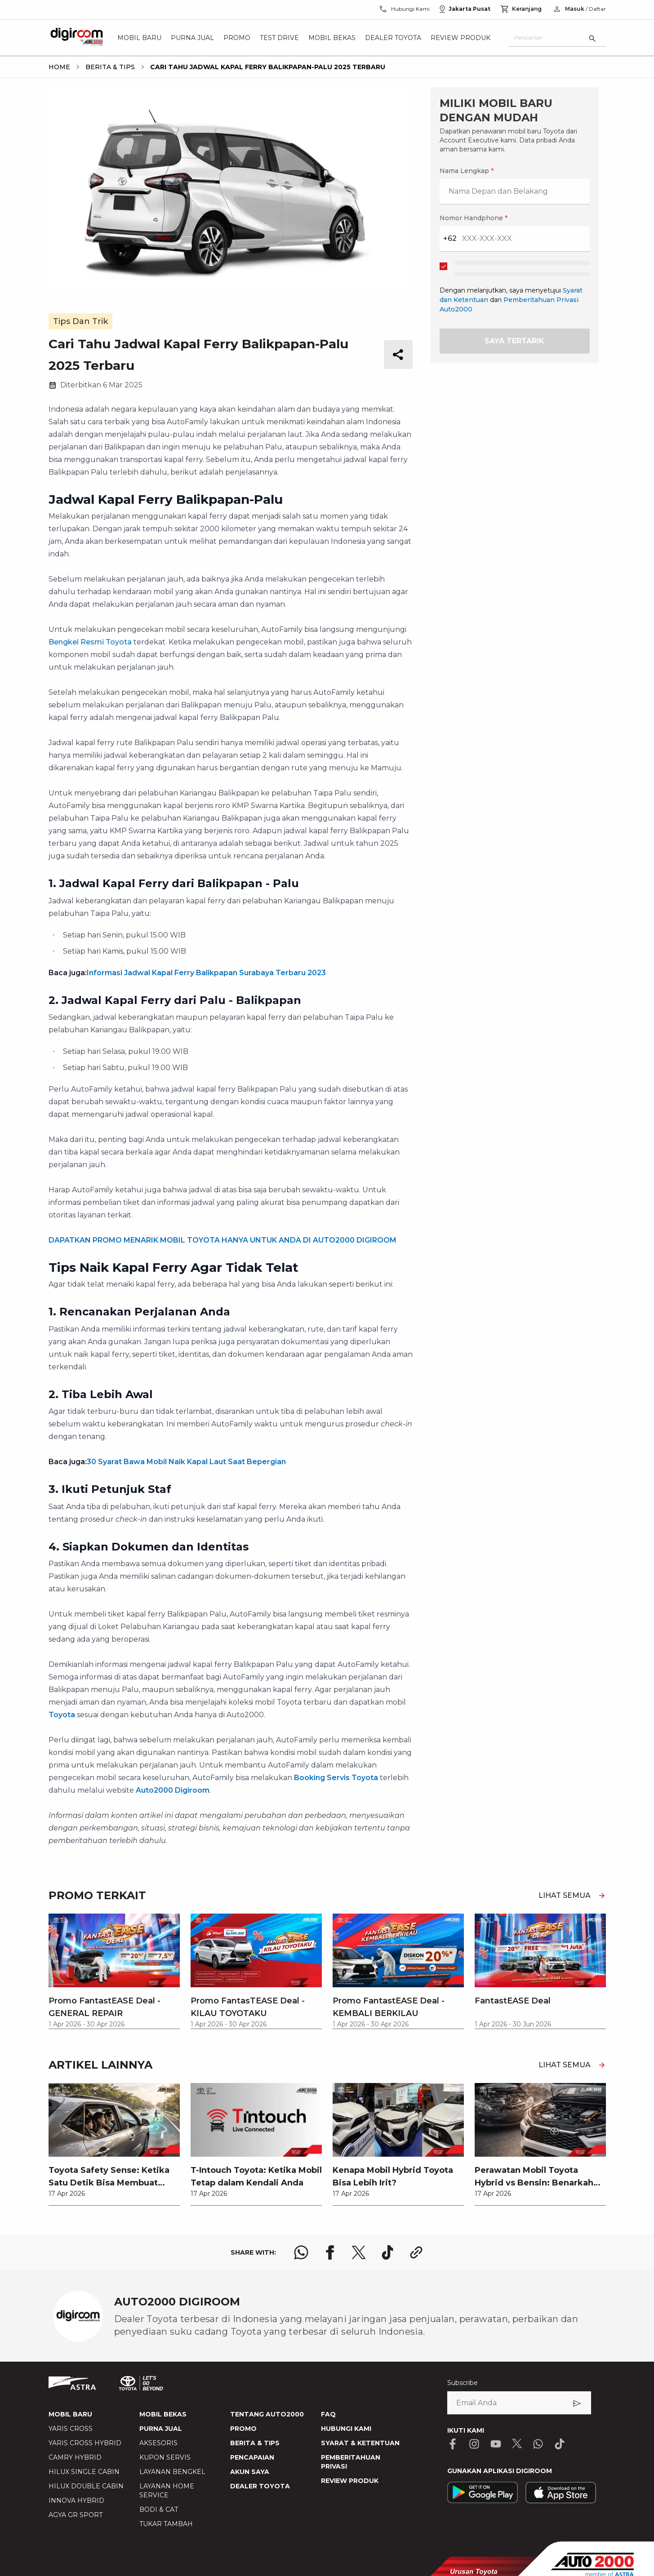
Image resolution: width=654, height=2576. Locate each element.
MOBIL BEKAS (163, 2414)
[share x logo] (358, 2252)
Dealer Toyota (393, 38)
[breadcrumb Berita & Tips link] (108, 66)
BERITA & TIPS (255, 2443)
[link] (114, 2144)
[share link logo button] (416, 2252)
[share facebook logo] (330, 2252)
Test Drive (279, 38)
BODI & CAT (158, 2509)
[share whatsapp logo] (301, 2252)
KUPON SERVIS (165, 2457)
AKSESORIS (158, 2443)
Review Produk (460, 38)
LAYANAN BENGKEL (172, 2472)
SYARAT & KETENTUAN (360, 2443)
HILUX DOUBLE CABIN (86, 2486)
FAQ (328, 2414)
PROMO (243, 2429)
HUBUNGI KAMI (346, 2429)
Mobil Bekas (332, 38)
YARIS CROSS (71, 2429)
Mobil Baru (139, 38)
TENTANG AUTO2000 (267, 2414)
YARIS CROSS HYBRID (85, 2443)
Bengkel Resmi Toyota (90, 642)
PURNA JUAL (160, 2429)
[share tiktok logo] (387, 2252)
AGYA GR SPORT (75, 2515)
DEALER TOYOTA (260, 2486)
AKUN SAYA (249, 2472)
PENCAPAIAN (252, 2457)
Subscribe (462, 2383)
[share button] (398, 354)
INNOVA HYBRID (76, 2500)
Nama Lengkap (467, 171)
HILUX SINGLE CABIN (84, 2472)
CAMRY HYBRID (75, 2457)
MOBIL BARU (70, 2414)
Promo (236, 38)
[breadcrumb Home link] (59, 66)
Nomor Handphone (473, 218)
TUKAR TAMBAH (166, 2524)
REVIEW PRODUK (349, 2481)
